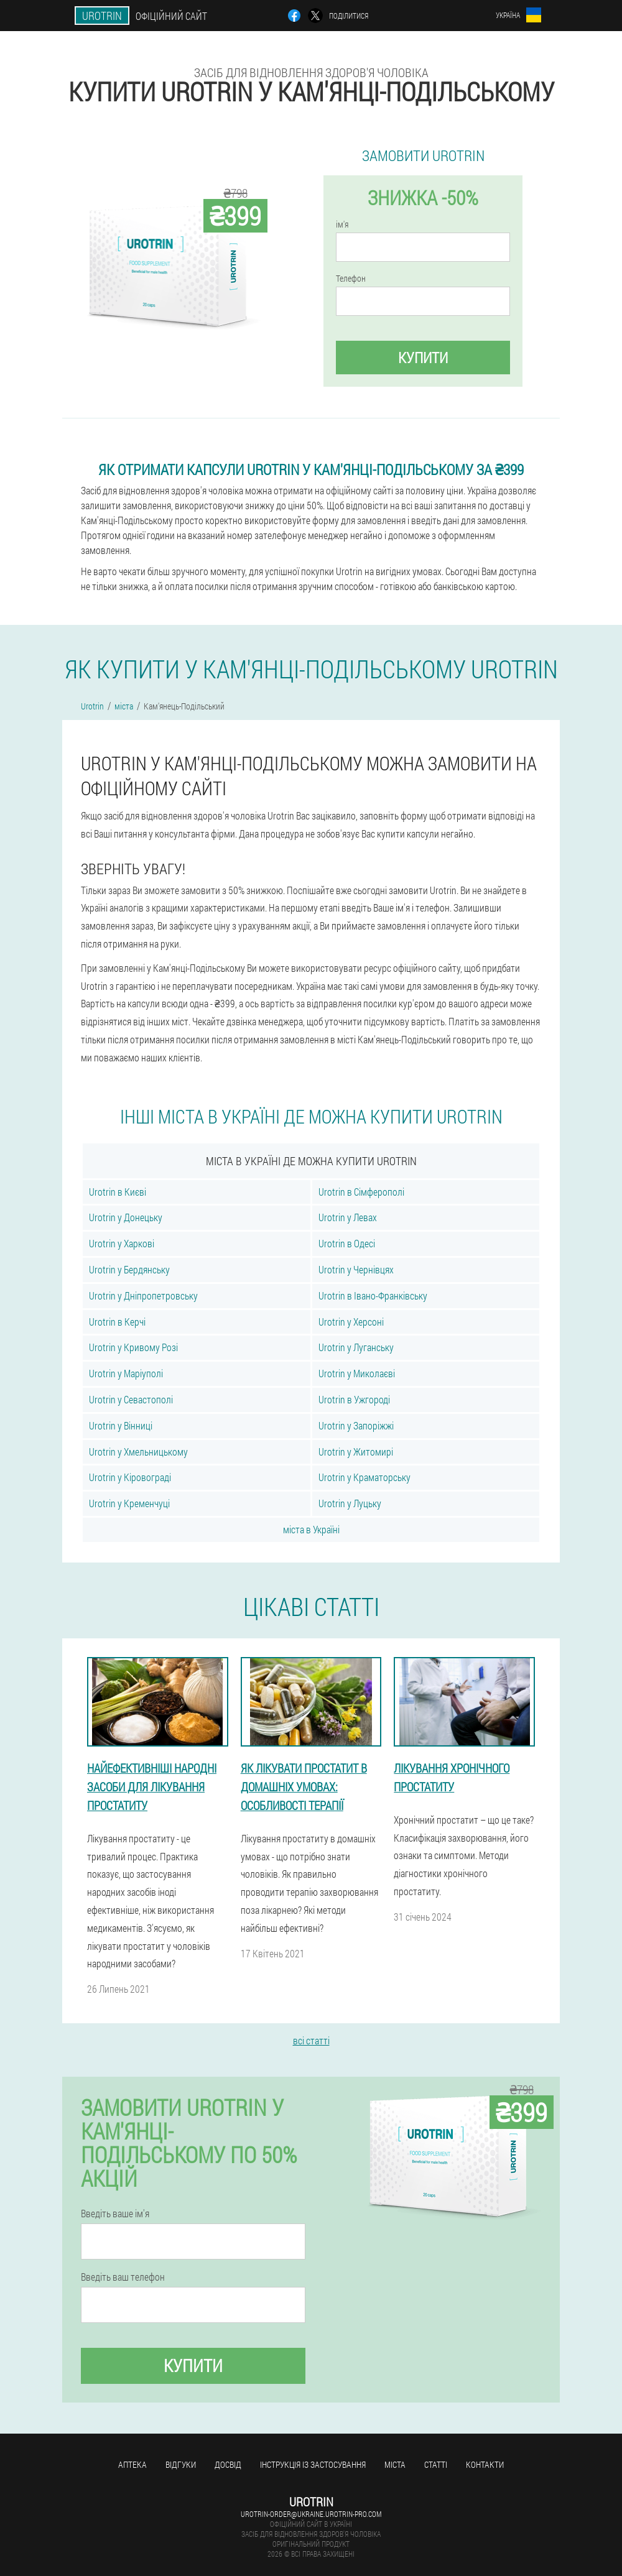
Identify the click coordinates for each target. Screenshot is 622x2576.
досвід (228, 2464)
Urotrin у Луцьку (349, 1503)
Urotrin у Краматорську (364, 1477)
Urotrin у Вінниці (120, 1425)
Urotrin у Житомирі (355, 1451)
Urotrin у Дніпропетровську (143, 1295)
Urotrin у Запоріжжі (356, 1425)
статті (435, 2464)
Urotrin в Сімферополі (361, 1191)
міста (395, 2464)
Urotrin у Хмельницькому (138, 1451)
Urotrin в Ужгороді (354, 1399)
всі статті (311, 2040)
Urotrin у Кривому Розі (133, 1347)
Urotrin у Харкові (121, 1243)
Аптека (132, 2464)
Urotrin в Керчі (117, 1321)
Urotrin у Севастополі (131, 1399)
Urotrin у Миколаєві (356, 1373)
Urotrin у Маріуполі (126, 1373)
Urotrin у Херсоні (351, 1321)
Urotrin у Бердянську (129, 1269)
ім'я (342, 224)
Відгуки (180, 2464)
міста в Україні (311, 1529)
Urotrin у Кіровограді (130, 1477)
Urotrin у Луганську (356, 1347)
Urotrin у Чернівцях (356, 1269)
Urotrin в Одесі (346, 1243)
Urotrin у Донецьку (125, 1217)
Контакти (485, 2464)
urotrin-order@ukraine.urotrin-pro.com (311, 2514)
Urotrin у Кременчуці (129, 1503)
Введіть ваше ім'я (115, 2213)
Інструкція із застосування (313, 2464)
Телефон (351, 278)
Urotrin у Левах (347, 1217)
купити (423, 357)
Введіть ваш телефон (123, 2277)
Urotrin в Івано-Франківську (372, 1295)
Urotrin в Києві (117, 1191)
